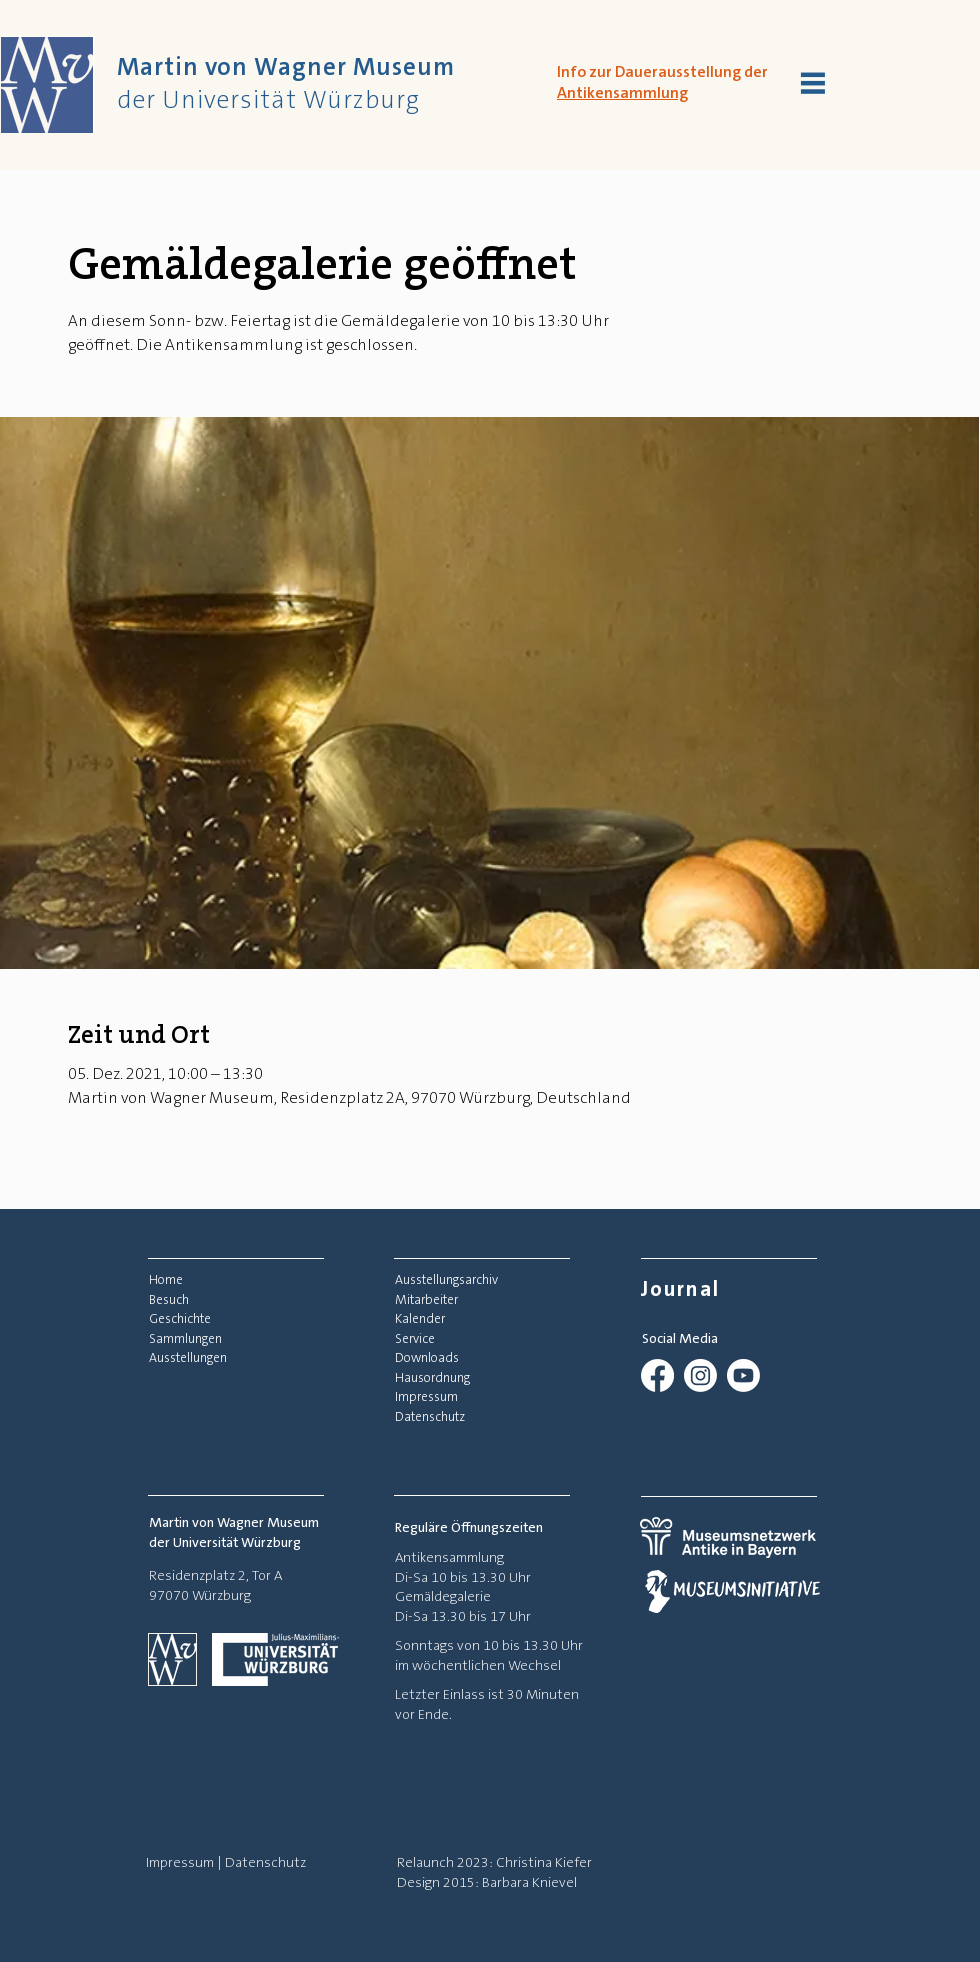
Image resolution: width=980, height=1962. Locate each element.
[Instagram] (700, 1375)
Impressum (180, 1862)
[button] (813, 83)
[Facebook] (657, 1375)
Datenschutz (265, 1862)
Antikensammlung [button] (622, 92)
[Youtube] (743, 1375)
